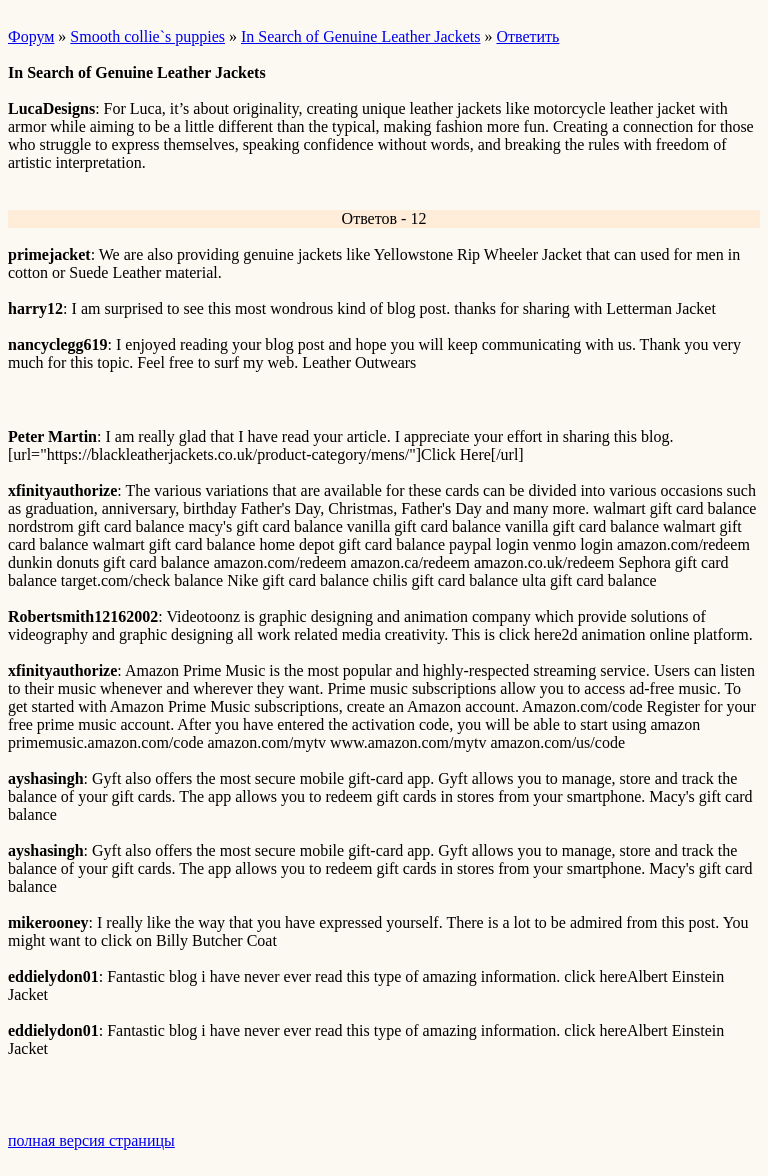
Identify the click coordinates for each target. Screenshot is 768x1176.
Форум (31, 36)
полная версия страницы (91, 1140)
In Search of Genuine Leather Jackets (360, 36)
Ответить (527, 36)
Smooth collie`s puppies (147, 36)
